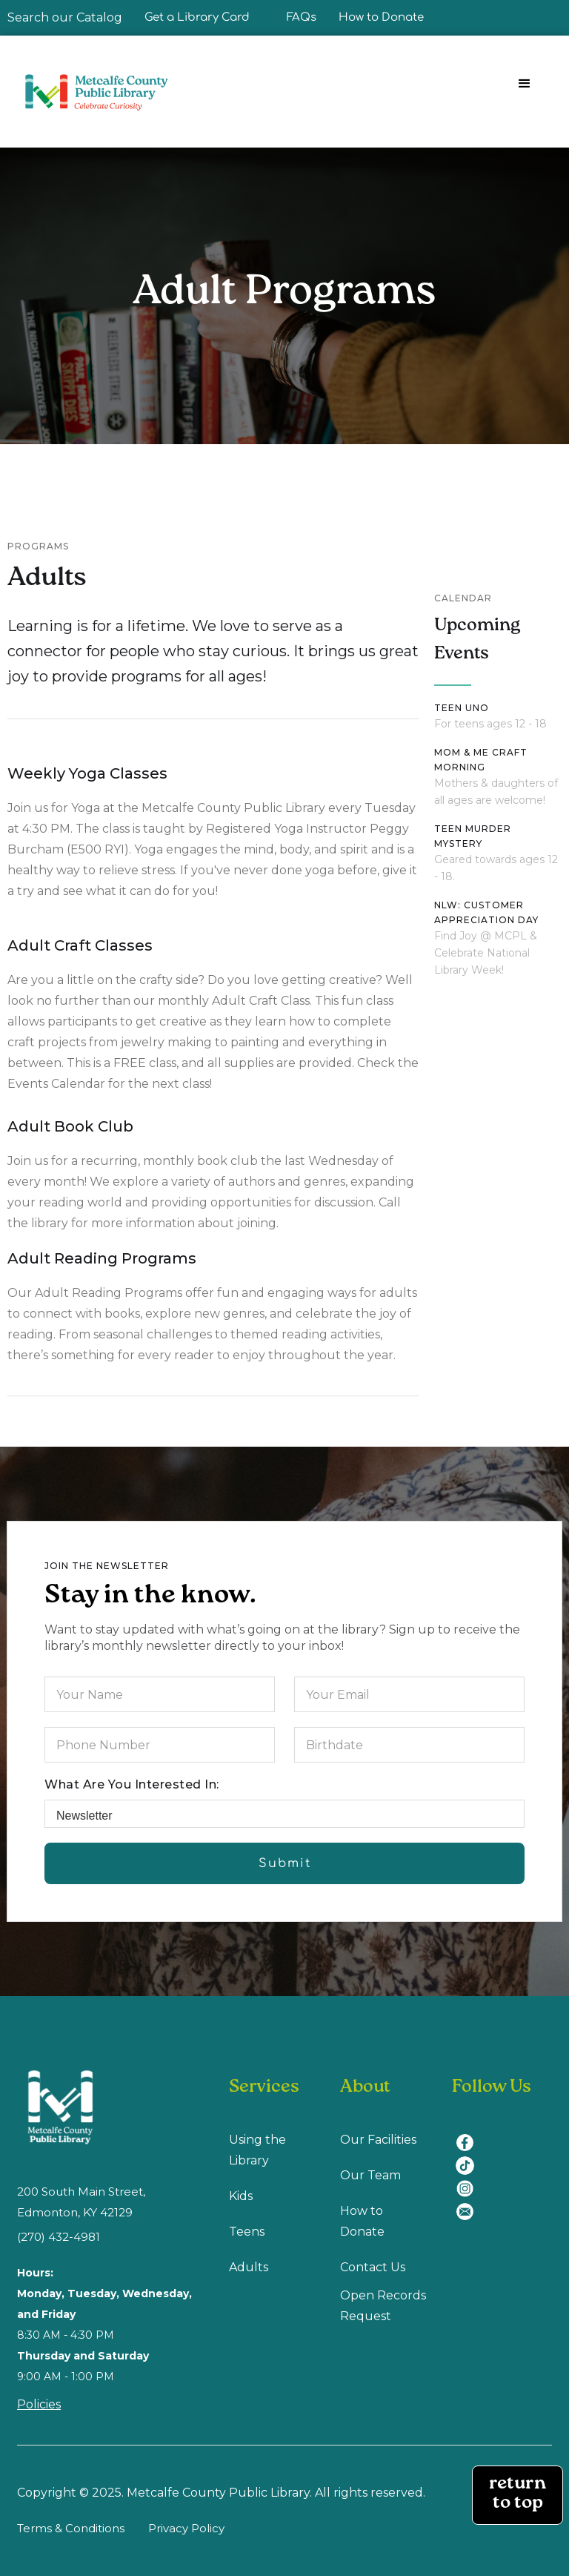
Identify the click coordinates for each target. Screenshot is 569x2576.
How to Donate (381, 17)
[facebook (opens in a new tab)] (470, 2133)
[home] (103, 92)
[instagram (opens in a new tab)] (470, 2179)
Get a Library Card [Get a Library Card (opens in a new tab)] (197, 17)
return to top (517, 2494)
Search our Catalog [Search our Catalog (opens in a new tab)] (64, 17)
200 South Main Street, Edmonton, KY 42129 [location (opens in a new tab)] (81, 2201)
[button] (524, 84)
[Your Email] (409, 1694)
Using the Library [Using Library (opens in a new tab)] (257, 2150)
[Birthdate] (409, 1745)
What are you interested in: (131, 1784)
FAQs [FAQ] (301, 17)
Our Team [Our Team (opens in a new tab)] (370, 2175)
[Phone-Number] (159, 1745)
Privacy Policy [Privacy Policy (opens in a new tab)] (186, 2528)
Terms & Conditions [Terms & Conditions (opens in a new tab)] (70, 2528)
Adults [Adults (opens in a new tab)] (248, 2267)
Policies (39, 2404)
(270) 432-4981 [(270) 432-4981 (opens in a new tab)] (58, 2237)
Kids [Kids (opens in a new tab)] (241, 2196)
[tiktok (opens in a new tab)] (470, 2156)
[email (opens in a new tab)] (470, 2202)
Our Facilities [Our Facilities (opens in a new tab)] (378, 2140)
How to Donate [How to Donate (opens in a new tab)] (362, 2221)
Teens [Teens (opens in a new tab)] (246, 2232)
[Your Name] (159, 1694)
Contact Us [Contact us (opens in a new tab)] (372, 2267)
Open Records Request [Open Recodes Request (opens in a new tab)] (383, 2305)
